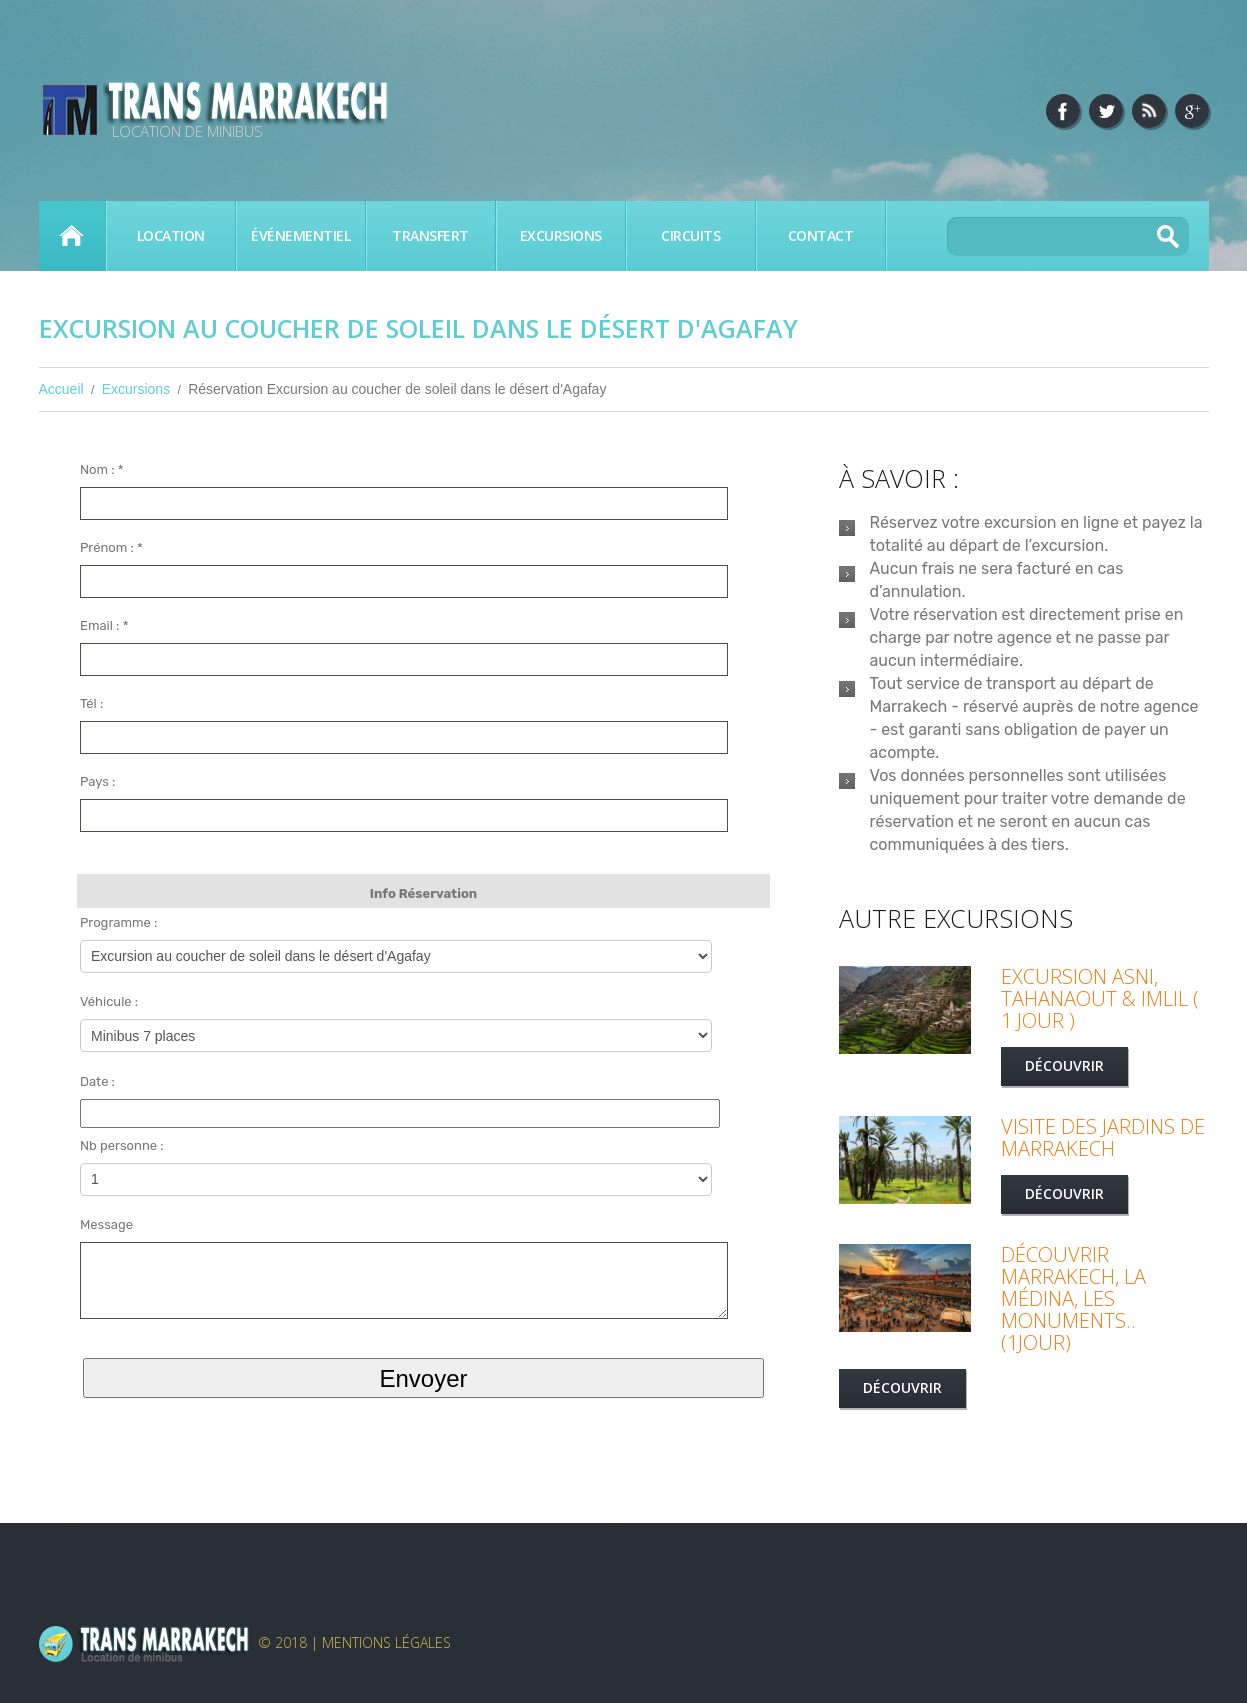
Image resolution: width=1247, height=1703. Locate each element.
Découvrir (1064, 1065)
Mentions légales (386, 1642)
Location (171, 235)
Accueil (72, 236)
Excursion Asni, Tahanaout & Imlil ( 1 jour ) (1100, 998)
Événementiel (300, 235)
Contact (821, 235)
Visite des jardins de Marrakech (1103, 1137)
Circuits (690, 235)
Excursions (561, 235)
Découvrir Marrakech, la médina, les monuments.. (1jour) (1073, 1298)
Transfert (430, 235)
